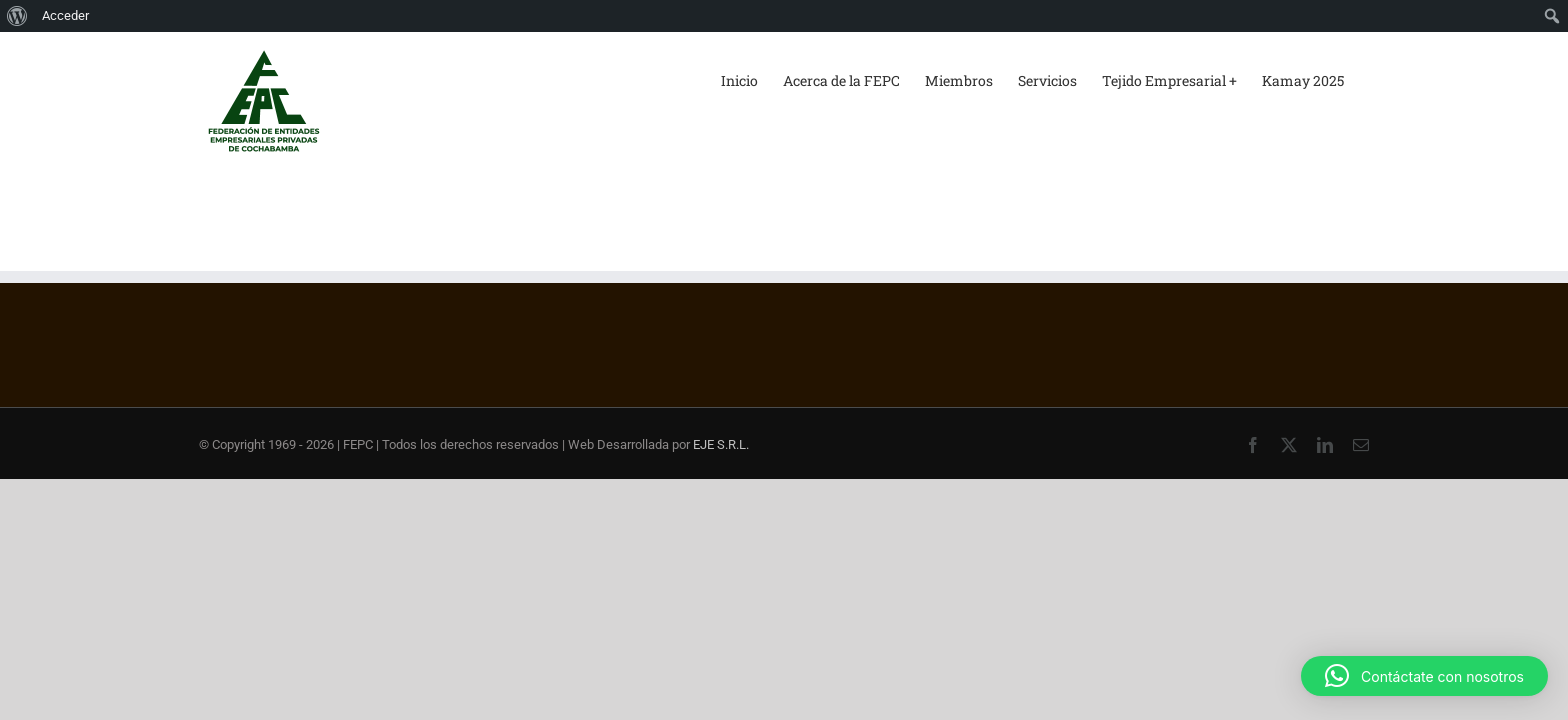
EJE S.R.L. (721, 444)
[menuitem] (17, 16)
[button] (1424, 676)
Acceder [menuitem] (65, 15)
